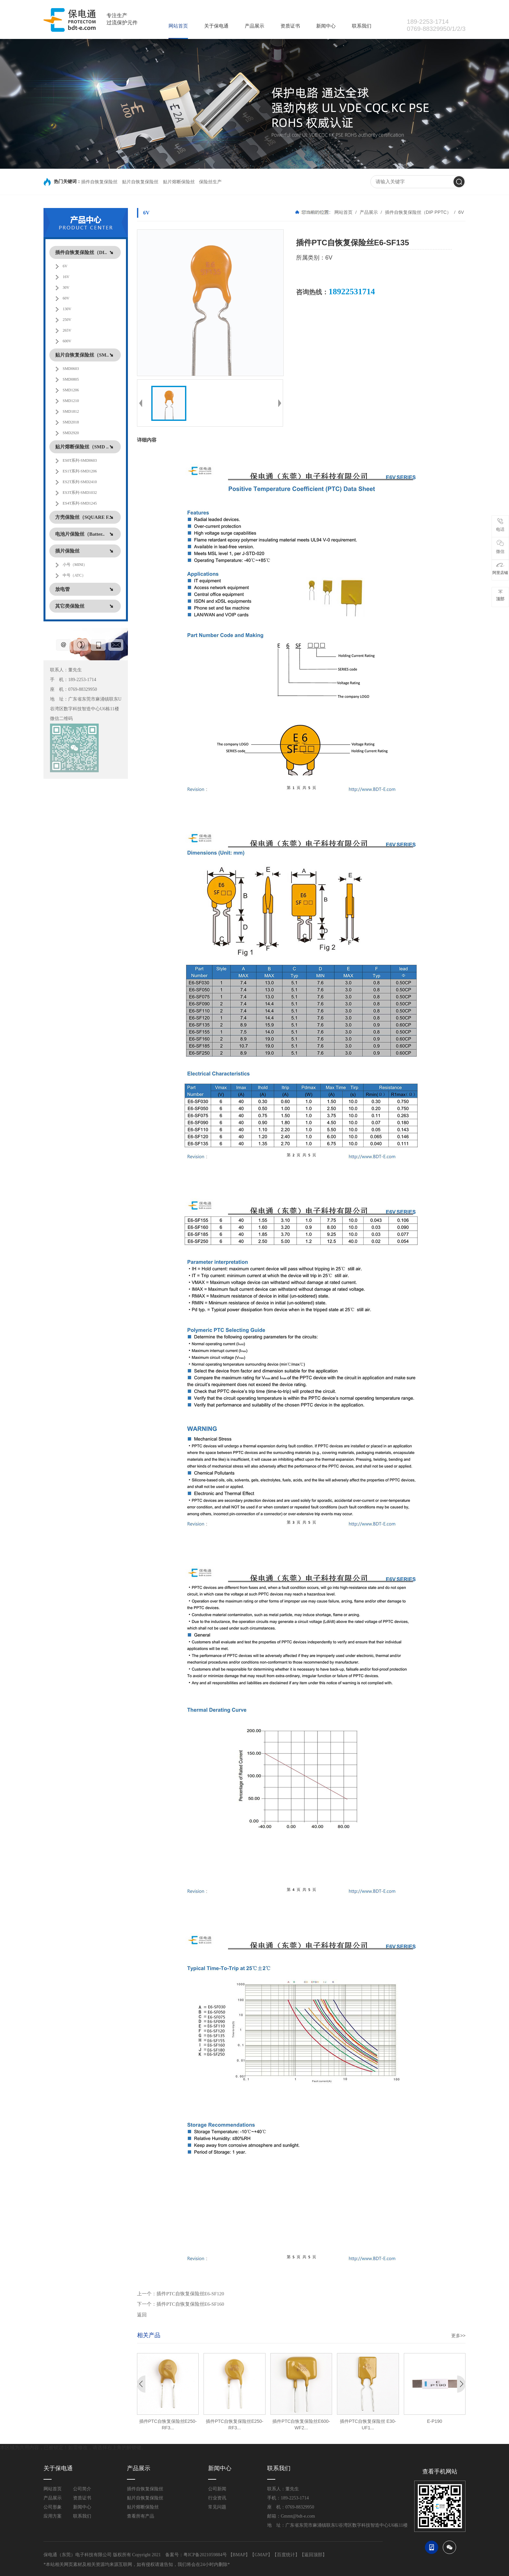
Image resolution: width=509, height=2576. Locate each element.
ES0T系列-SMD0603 (80, 460)
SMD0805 (71, 379)
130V (67, 309)
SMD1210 (71, 400)
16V (66, 277)
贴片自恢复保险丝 (140, 181)
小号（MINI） (75, 564)
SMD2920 (71, 433)
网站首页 (178, 26)
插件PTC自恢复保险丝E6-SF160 (190, 2304)
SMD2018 (71, 422)
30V (66, 287)
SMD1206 (71, 390)
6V (65, 266)
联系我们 (361, 26)
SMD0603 (71, 368)
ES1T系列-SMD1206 (80, 471)
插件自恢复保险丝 (99, 181)
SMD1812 (71, 411)
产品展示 (254, 26)
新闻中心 (326, 26)
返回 (142, 2314)
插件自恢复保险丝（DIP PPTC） (418, 212)
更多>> (458, 2335)
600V (67, 341)
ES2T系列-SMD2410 (80, 482)
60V (66, 298)
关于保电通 (216, 26)
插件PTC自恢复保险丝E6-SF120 (190, 2293)
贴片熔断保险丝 (179, 181)
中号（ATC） (74, 575)
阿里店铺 (500, 569)
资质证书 (290, 26)
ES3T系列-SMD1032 (80, 492)
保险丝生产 (210, 181)
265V (67, 330)
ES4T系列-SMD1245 (80, 503)
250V (67, 319)
